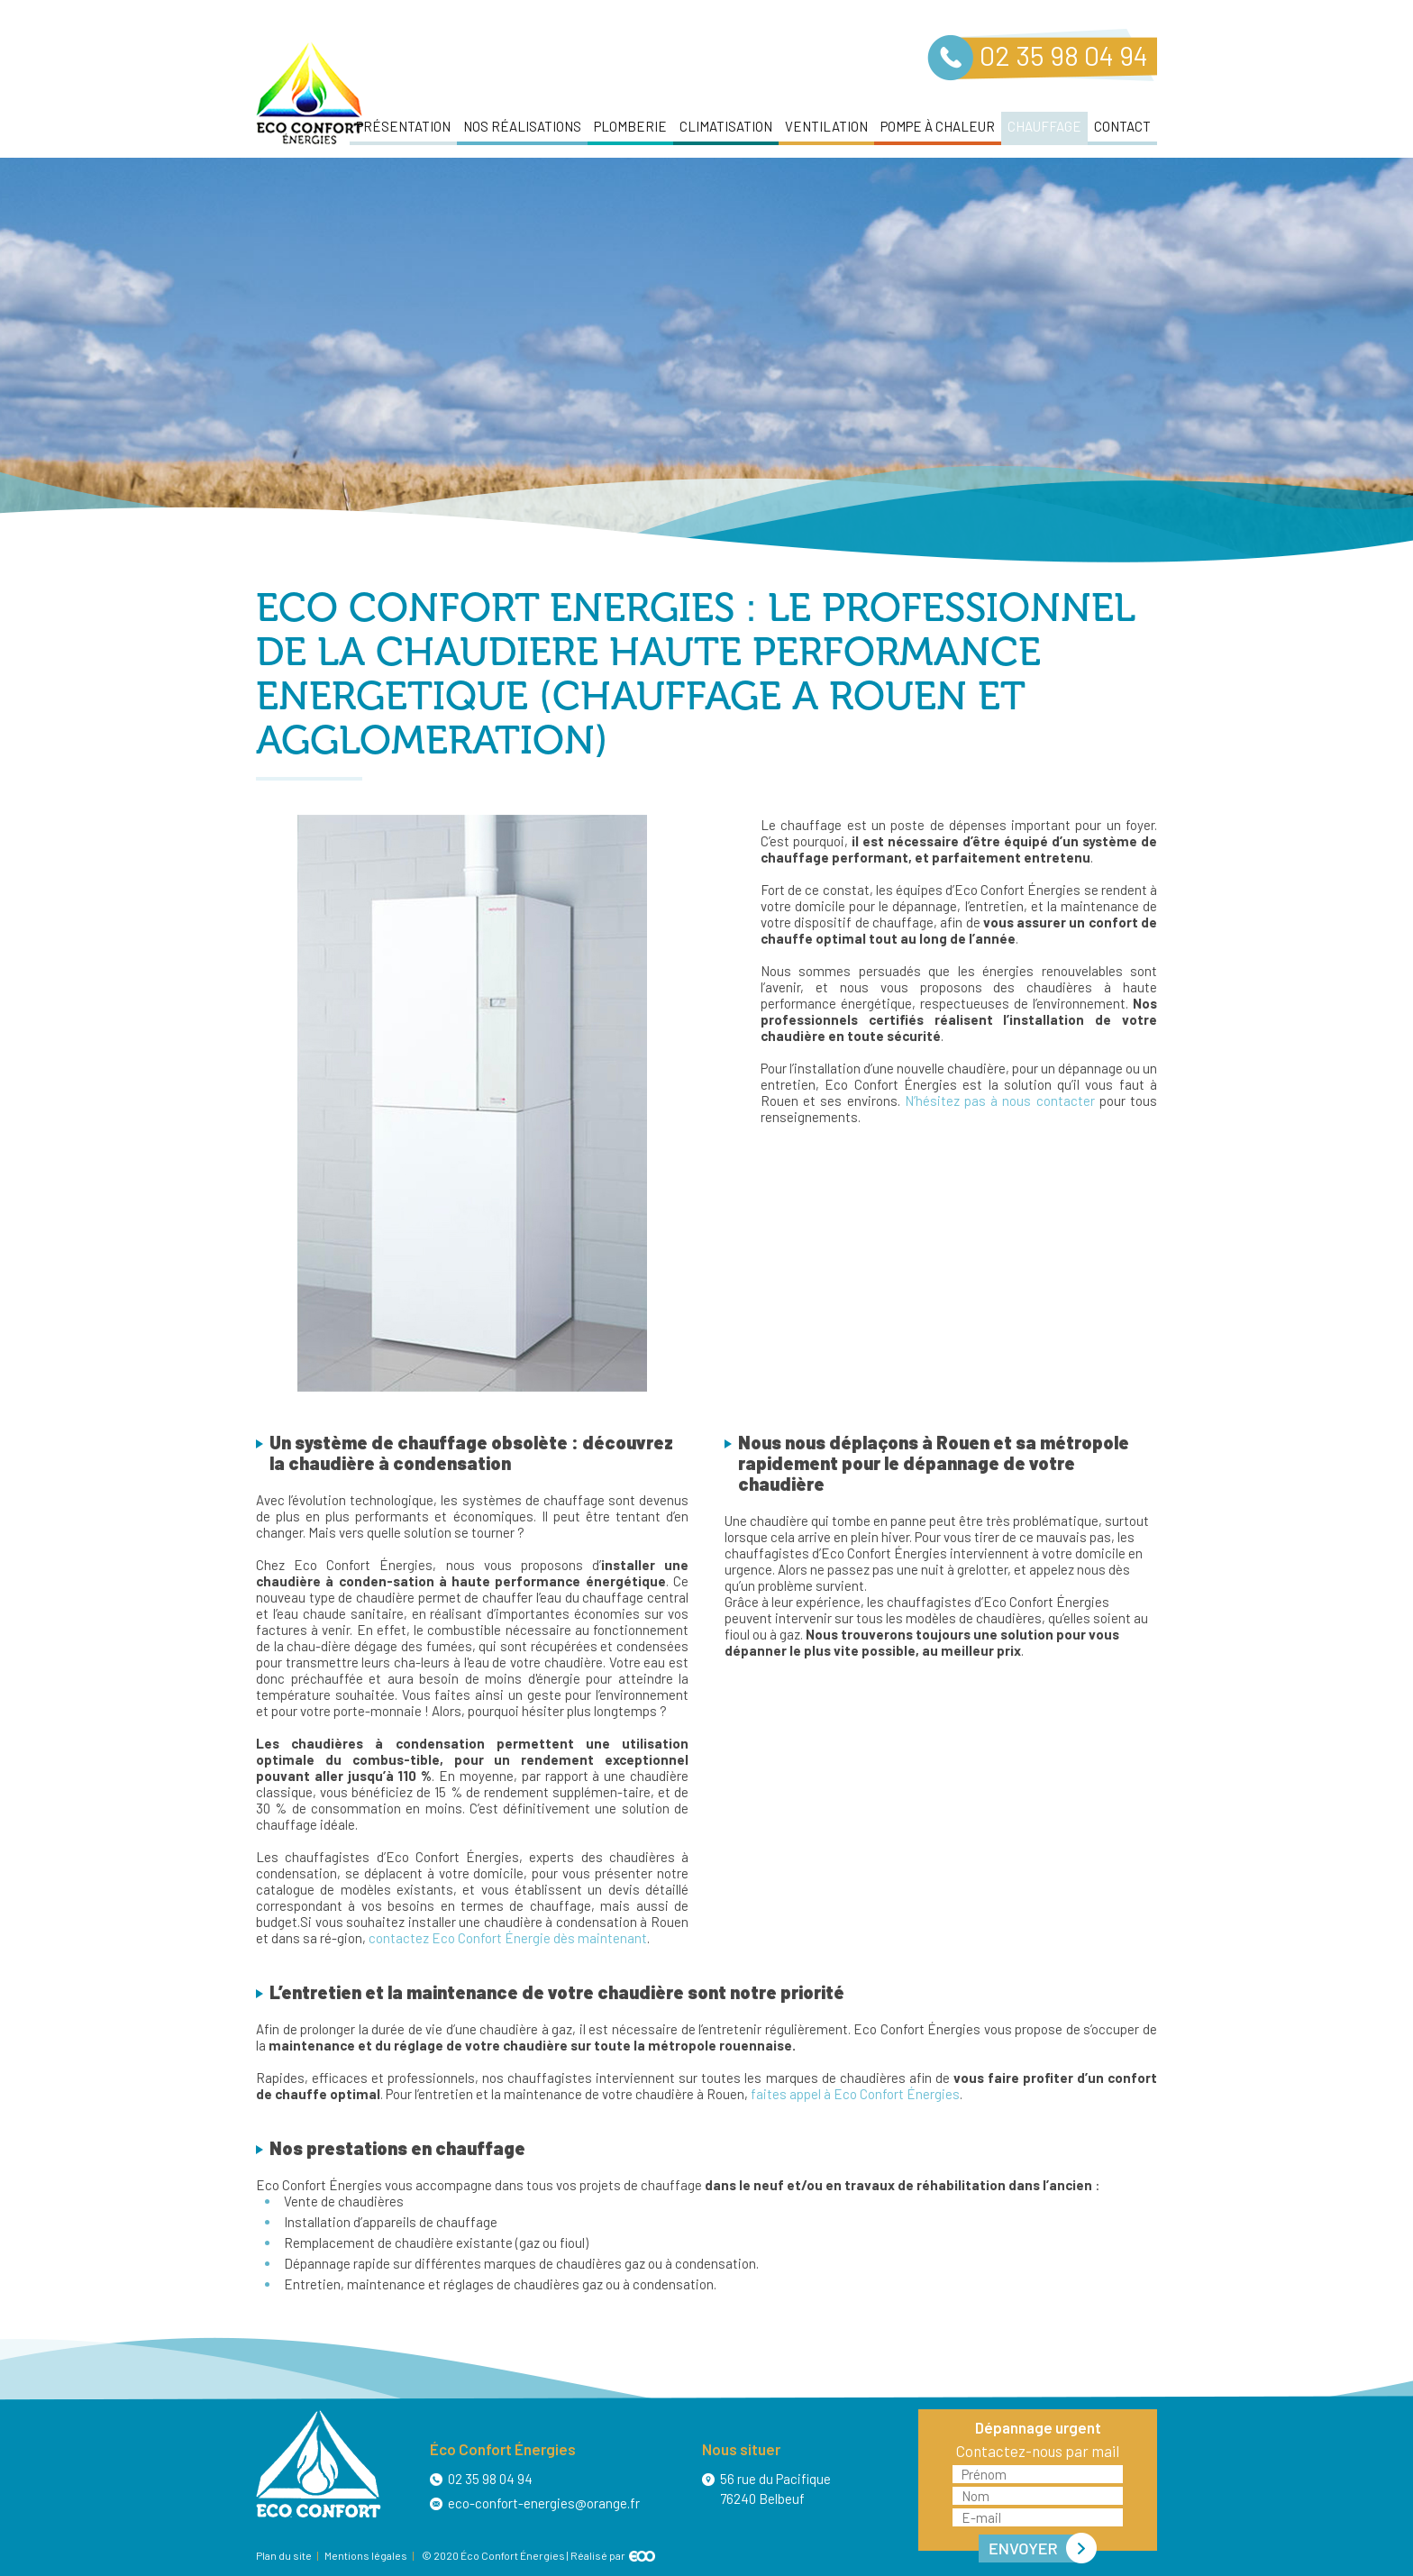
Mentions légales (365, 2555)
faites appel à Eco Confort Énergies (855, 2094)
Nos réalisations (522, 126)
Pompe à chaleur (937, 126)
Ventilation (826, 126)
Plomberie (630, 126)
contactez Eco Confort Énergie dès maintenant (508, 1938)
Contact (1122, 126)
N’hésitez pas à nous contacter (1000, 1100)
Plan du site (284, 2555)
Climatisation (725, 126)
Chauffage (1044, 126)
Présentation (403, 126)
